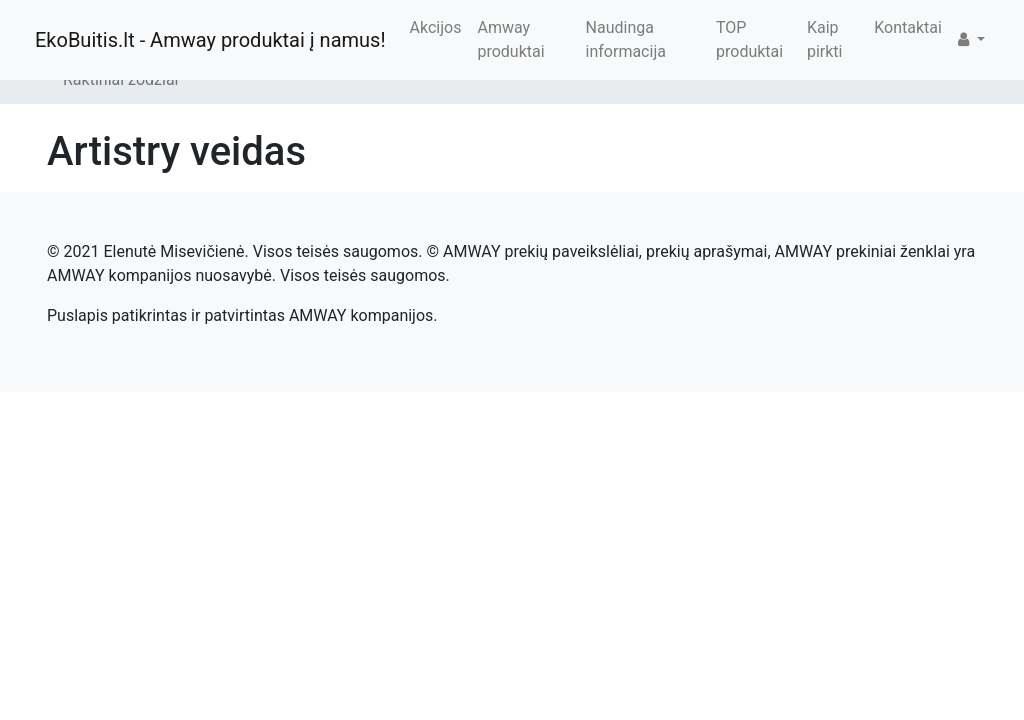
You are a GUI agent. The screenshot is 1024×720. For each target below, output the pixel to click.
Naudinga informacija (626, 39)
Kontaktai (908, 27)
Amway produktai (510, 39)
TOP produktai (749, 39)
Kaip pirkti (825, 39)
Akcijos (436, 27)
